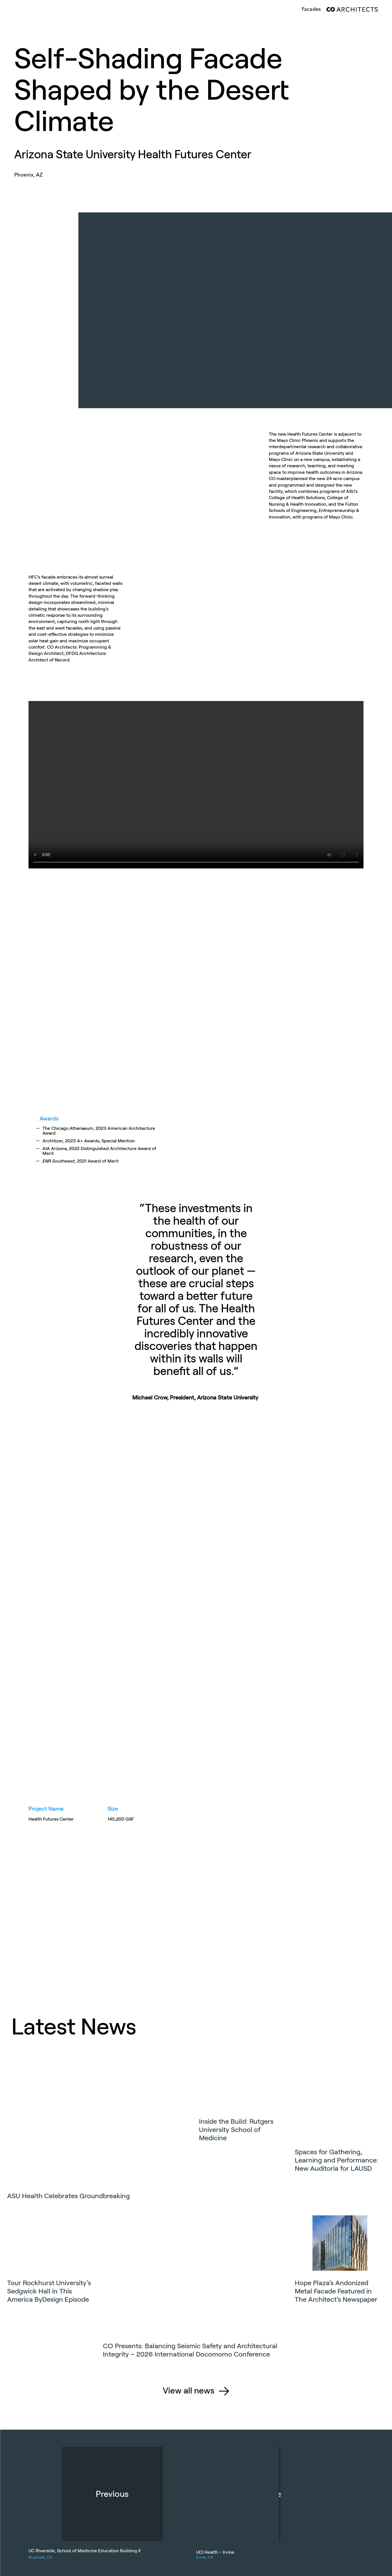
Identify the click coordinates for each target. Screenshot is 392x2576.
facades (311, 9)
